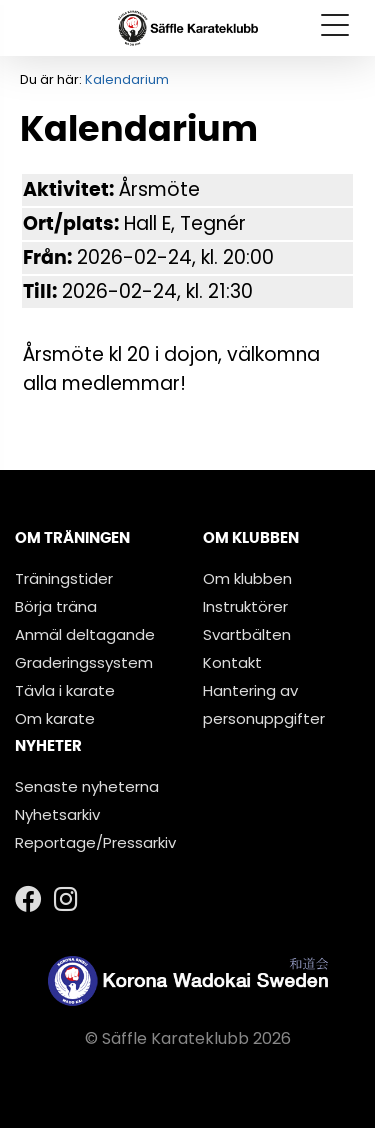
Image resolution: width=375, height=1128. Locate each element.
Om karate (55, 718)
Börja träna (56, 606)
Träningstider (64, 578)
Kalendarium (127, 79)
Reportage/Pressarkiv (95, 842)
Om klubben (247, 578)
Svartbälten (247, 634)
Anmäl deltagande (85, 634)
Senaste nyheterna (87, 786)
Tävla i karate (65, 690)
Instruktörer (245, 606)
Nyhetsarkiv (57, 814)
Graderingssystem (84, 662)
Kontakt (232, 662)
